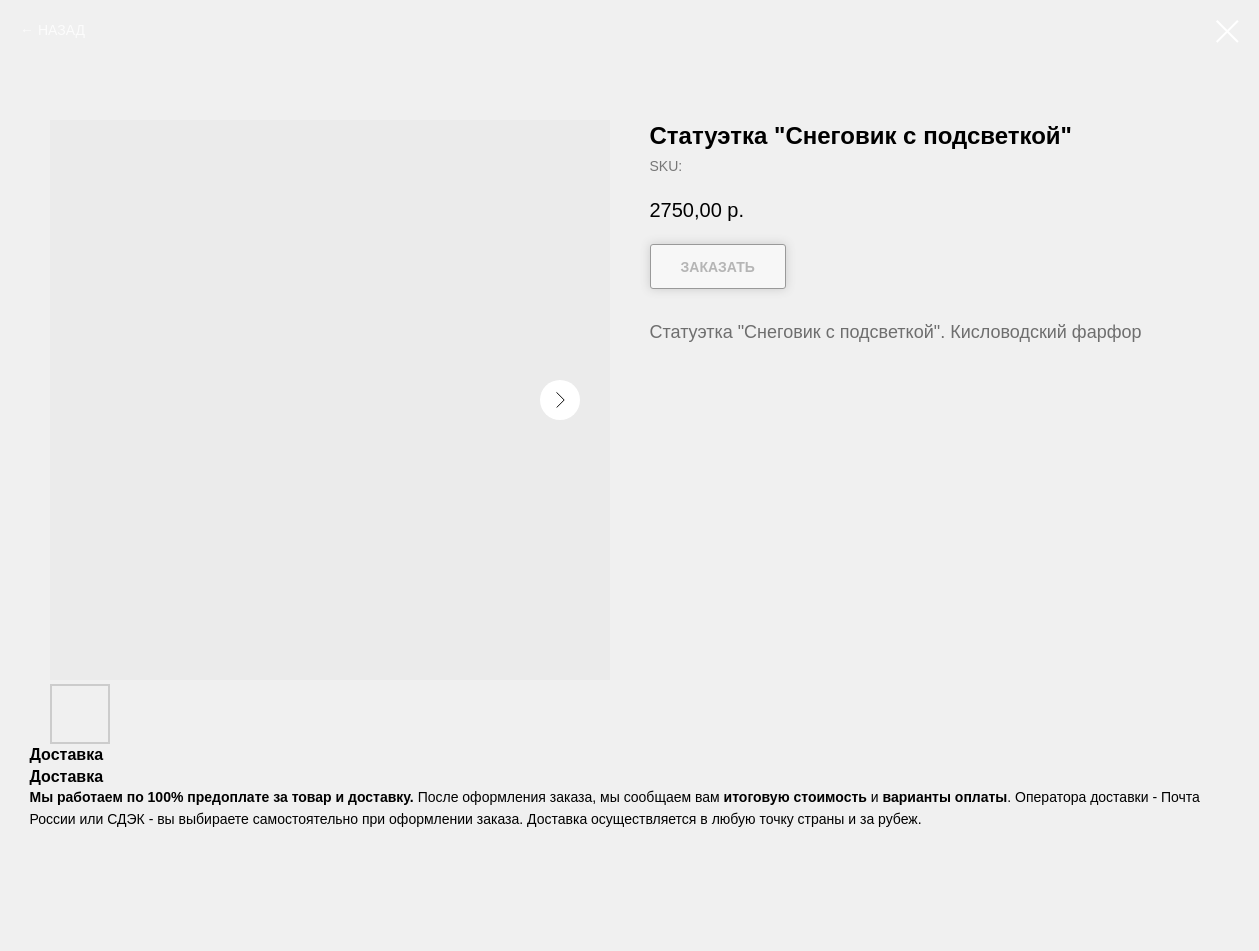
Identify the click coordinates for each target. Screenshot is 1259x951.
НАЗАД (61, 30)
